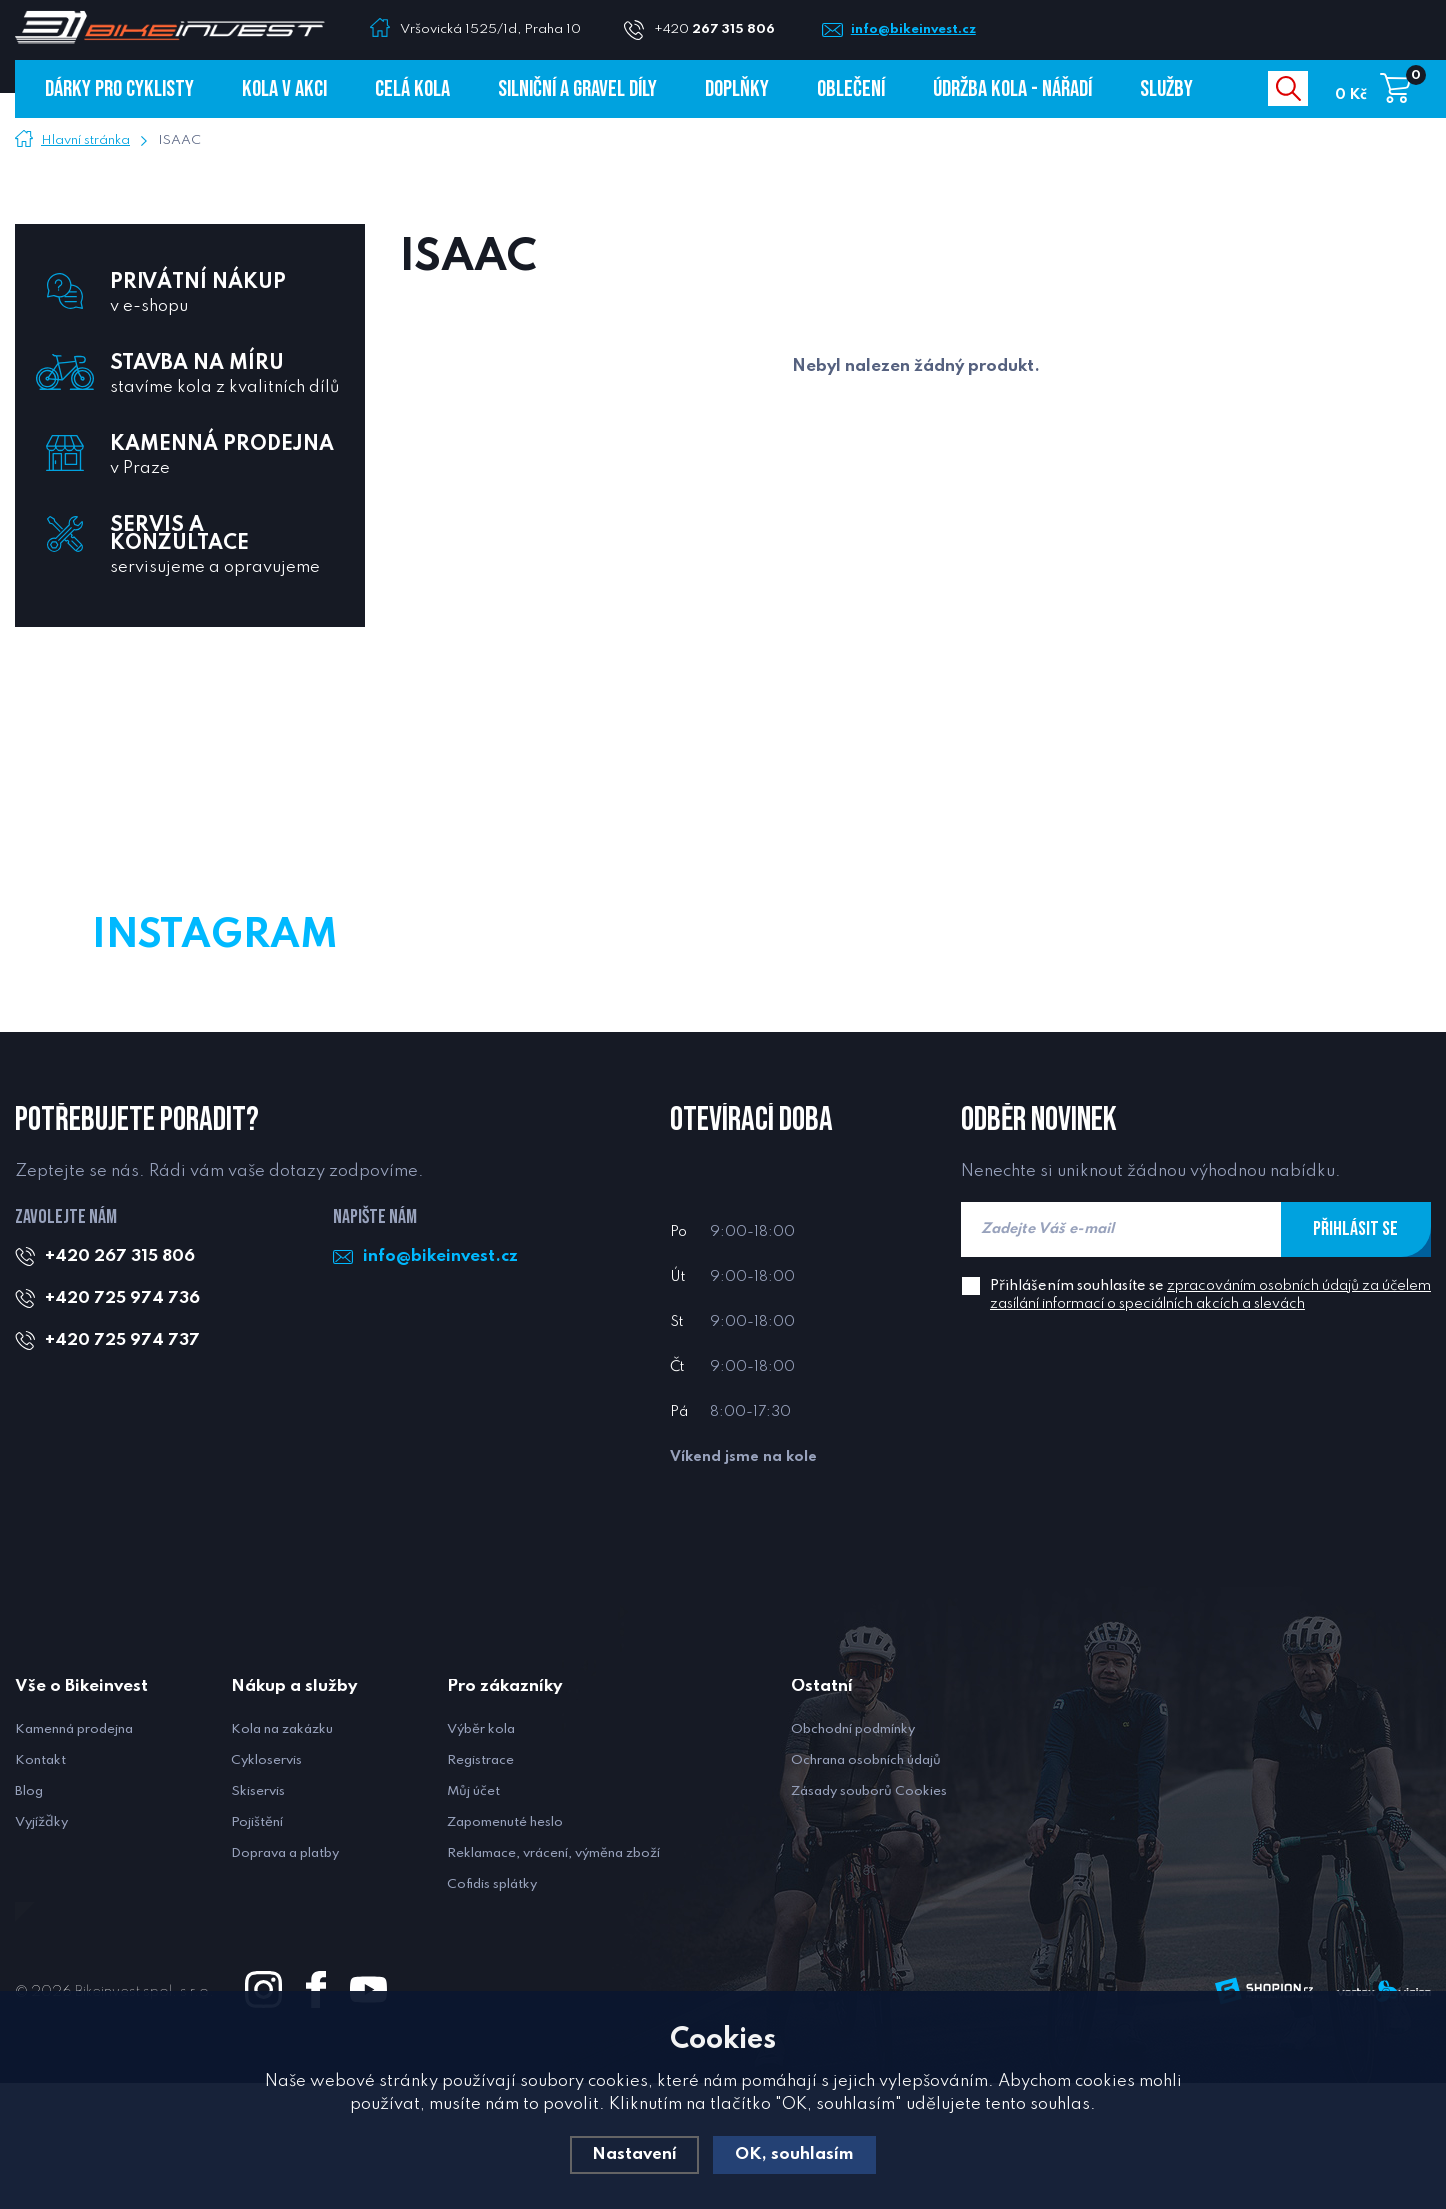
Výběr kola (481, 1855)
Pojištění (257, 1948)
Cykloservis (266, 1886)
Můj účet (473, 1917)
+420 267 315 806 (120, 1382)
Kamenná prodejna (74, 1855)
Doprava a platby (285, 1979)
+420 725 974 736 (122, 1424)
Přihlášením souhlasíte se (1210, 1421)
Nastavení (634, 2154)
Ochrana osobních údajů (866, 1886)
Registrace (480, 1886)
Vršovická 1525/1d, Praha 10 (490, 29)
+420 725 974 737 (122, 1466)
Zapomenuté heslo (505, 1948)
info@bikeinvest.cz (917, 29)
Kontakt (40, 1886)
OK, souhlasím (794, 2154)
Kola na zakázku (282, 1855)
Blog (29, 1917)
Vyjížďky (41, 1948)
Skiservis (258, 1917)
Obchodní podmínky (853, 1855)
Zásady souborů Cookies (869, 1917)
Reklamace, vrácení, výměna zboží (553, 1979)
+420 (722, 29)
